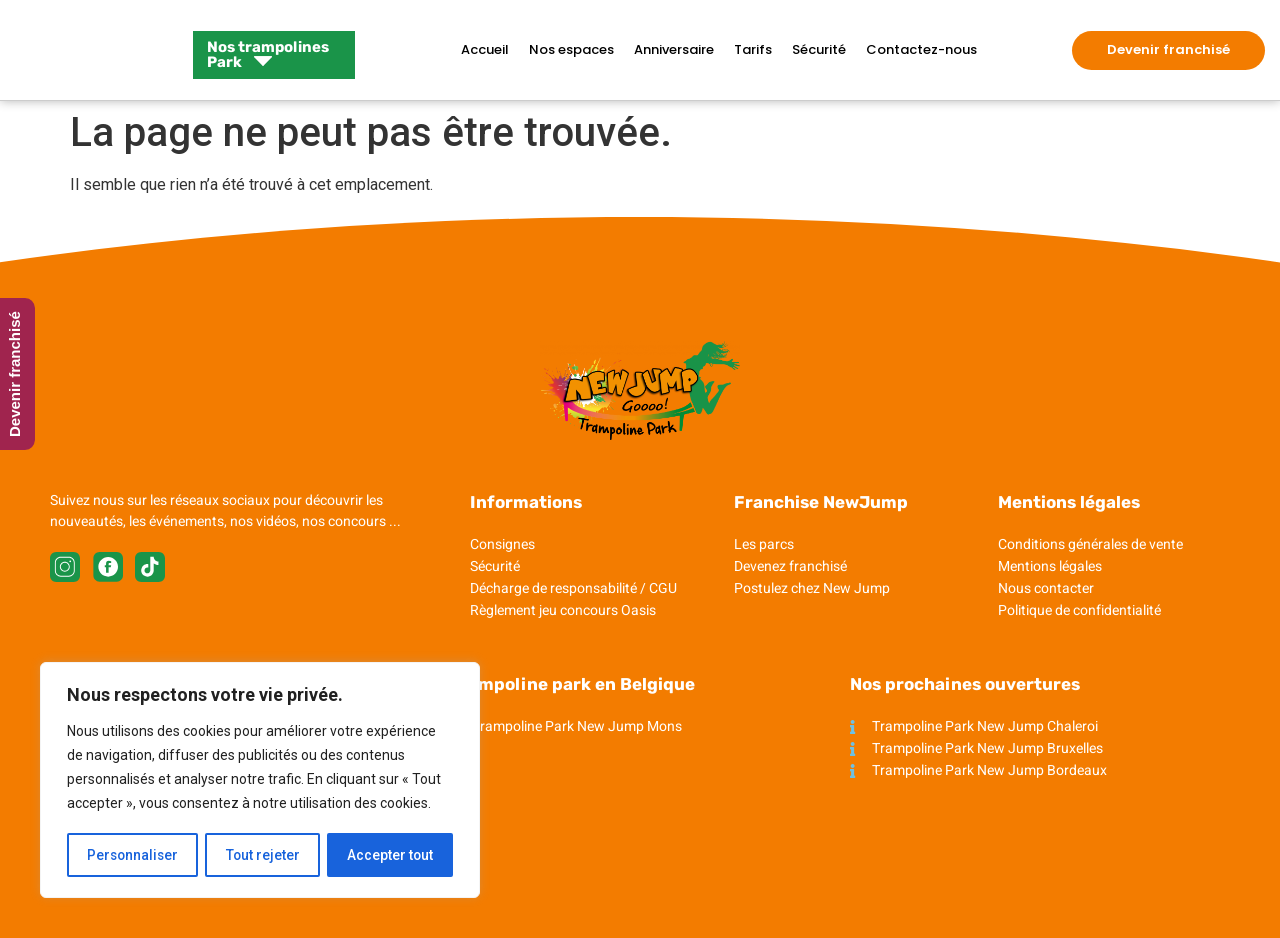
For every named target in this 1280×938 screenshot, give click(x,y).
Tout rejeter (263, 855)
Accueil (485, 49)
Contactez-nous (921, 49)
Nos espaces (571, 49)
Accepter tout (390, 855)
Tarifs (753, 49)
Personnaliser (133, 855)
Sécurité (819, 49)
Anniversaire (674, 49)
